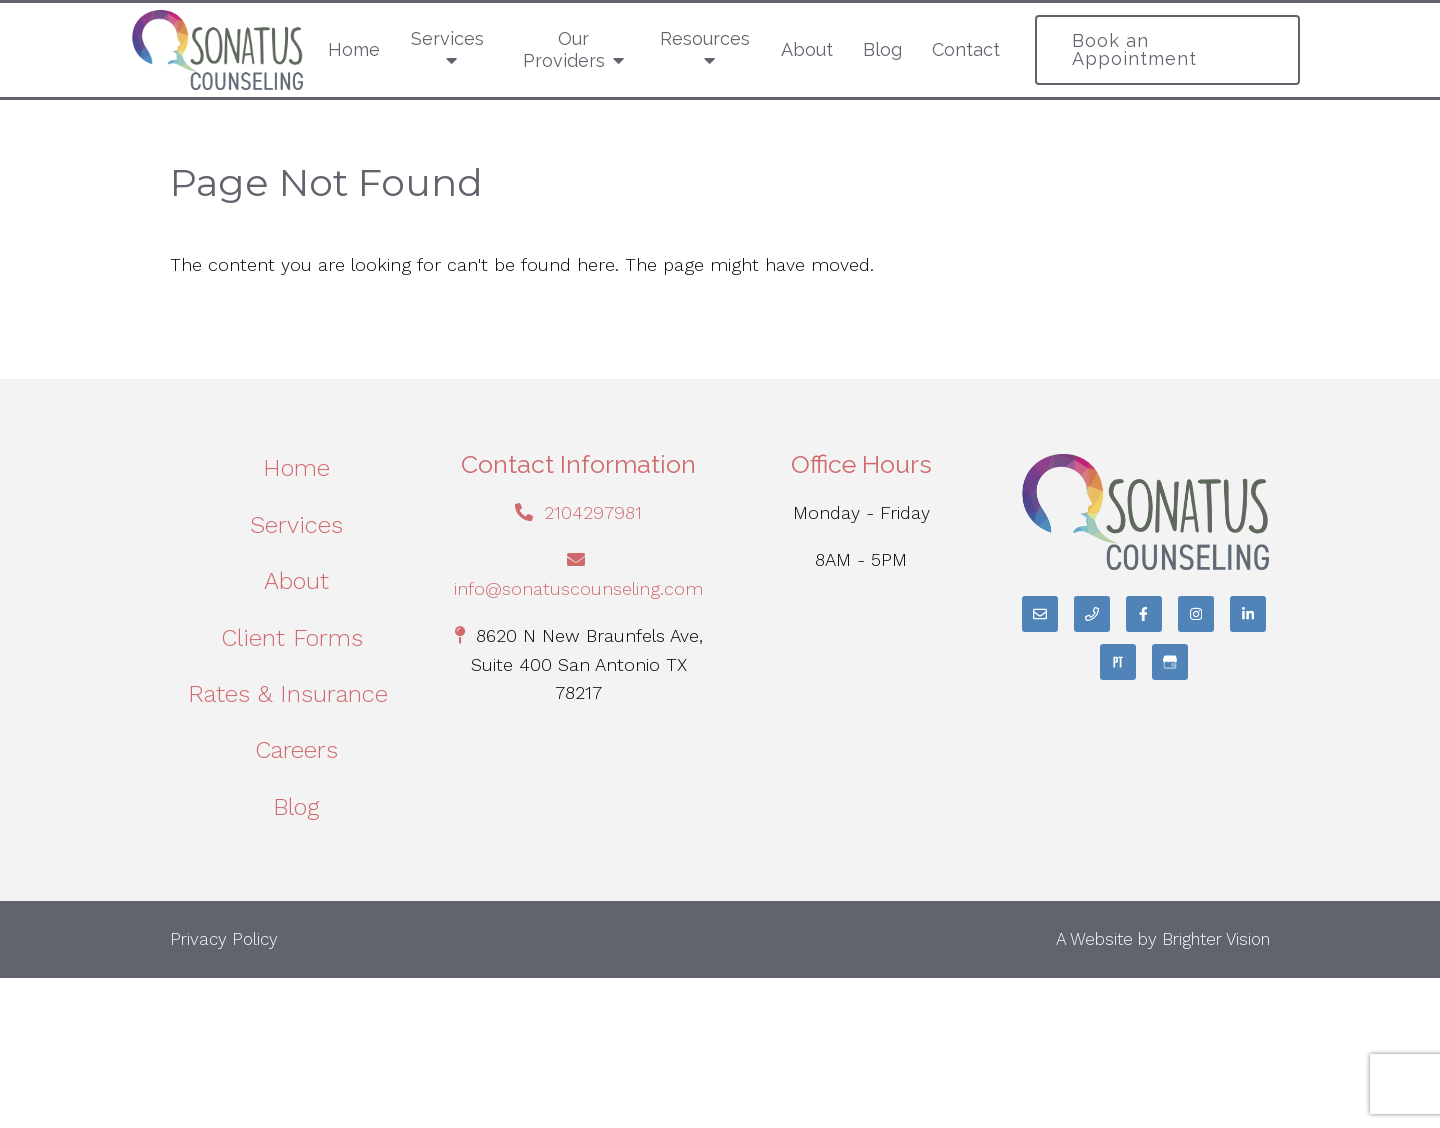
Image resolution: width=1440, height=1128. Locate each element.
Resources (705, 38)
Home (354, 49)
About (807, 49)
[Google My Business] (1170, 662)
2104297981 (593, 512)
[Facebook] (1144, 614)
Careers (296, 750)
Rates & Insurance (296, 694)
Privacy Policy (224, 939)
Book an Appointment (1134, 49)
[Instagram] (1196, 614)
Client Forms (296, 638)
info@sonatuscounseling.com (578, 588)
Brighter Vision (1216, 939)
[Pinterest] (1118, 662)
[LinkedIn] (1248, 614)
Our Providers (564, 49)
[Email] (1040, 614)
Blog (882, 49)
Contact (966, 49)
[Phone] (1092, 614)
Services (447, 38)
